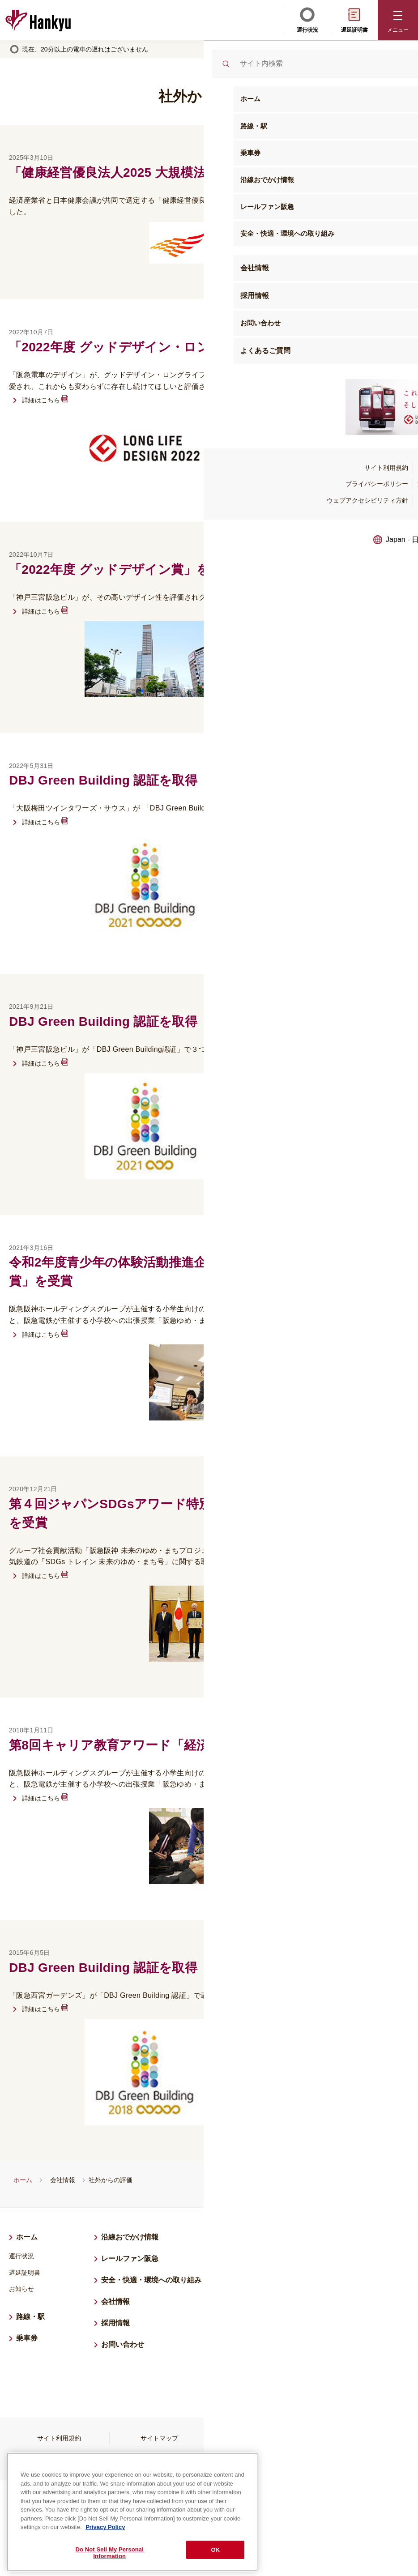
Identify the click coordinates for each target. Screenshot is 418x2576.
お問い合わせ (122, 2344)
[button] (398, 20)
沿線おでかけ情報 (129, 2237)
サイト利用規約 (59, 2438)
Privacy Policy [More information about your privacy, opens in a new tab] (105, 2524)
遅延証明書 (354, 19)
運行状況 (307, 19)
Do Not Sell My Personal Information (109, 2550)
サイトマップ (159, 2438)
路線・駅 (30, 2316)
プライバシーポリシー (259, 2438)
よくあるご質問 (259, 2459)
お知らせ (21, 2288)
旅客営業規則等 (359, 2438)
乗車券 (27, 2338)
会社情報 (62, 2180)
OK (215, 2547)
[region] (132, 2509)
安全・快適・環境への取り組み (151, 2280)
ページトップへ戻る (398, 2506)
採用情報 (119, 2322)
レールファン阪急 (129, 2258)
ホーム (22, 2180)
